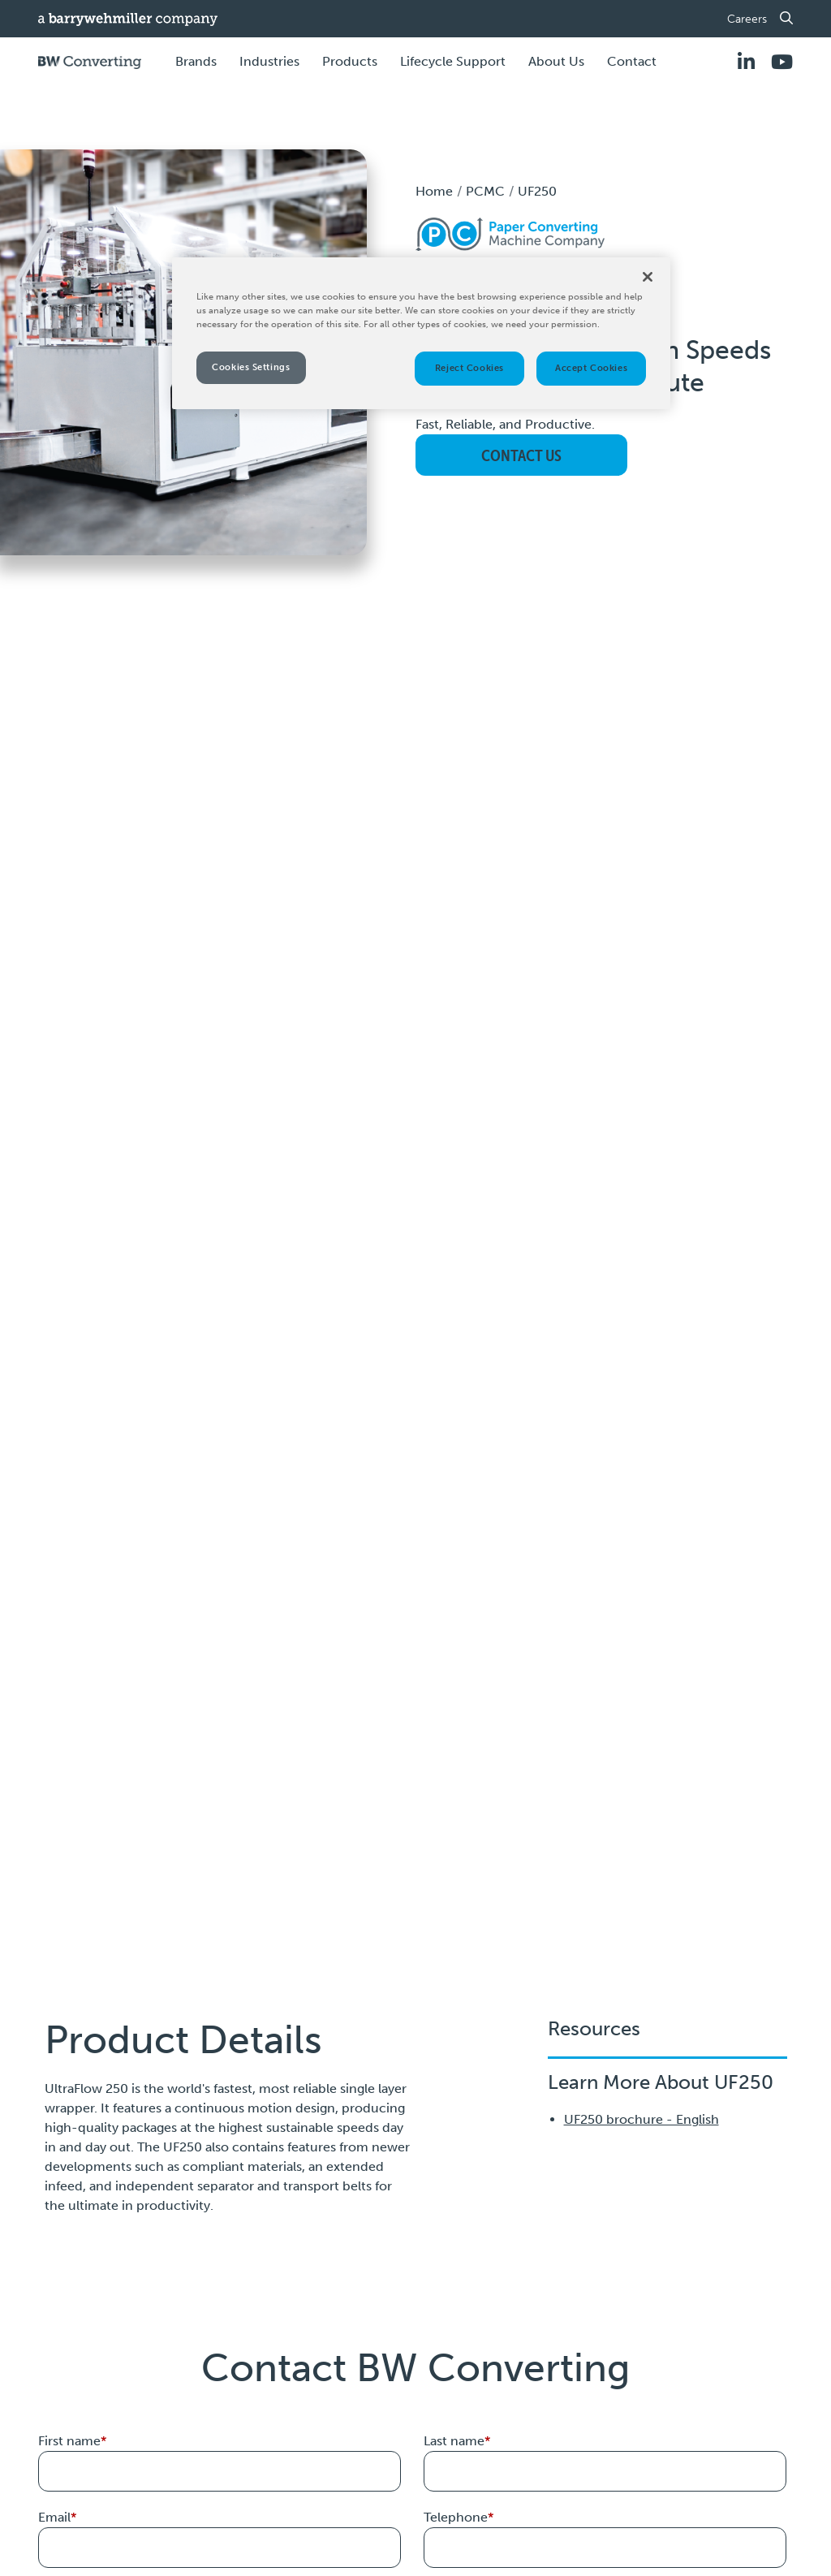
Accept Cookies (591, 367)
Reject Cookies (469, 367)
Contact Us (521, 455)
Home (434, 191)
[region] (421, 333)
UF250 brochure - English (641, 2119)
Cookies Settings (251, 367)
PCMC (485, 191)
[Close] (647, 277)
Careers (747, 19)
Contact (632, 61)
